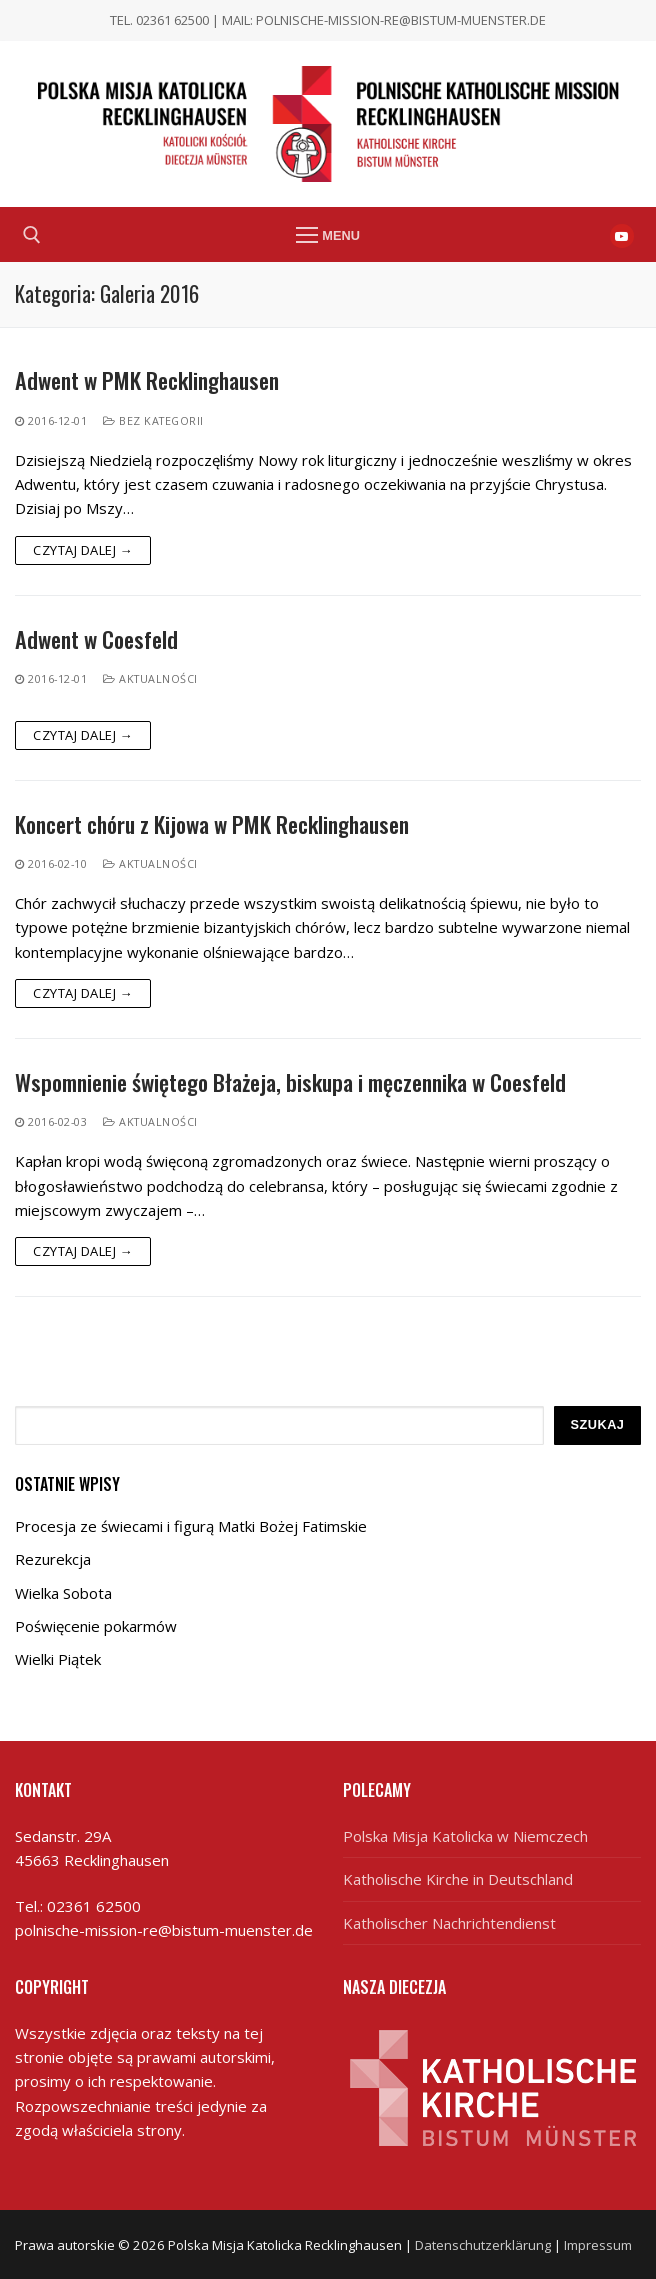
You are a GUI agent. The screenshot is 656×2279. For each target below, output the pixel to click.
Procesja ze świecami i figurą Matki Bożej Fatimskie (191, 1526)
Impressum (598, 2245)
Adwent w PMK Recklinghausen (147, 380)
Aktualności (150, 678)
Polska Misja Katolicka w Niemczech (465, 1836)
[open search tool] (32, 235)
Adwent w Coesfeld (96, 639)
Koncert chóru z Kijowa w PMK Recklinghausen (212, 824)
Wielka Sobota (63, 1593)
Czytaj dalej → (83, 550)
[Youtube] (621, 235)
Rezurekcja (53, 1559)
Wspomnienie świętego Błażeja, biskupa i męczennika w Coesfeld (290, 1082)
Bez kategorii (153, 420)
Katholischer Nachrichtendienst (449, 1923)
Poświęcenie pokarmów (96, 1626)
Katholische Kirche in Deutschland (458, 1879)
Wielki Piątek (58, 1659)
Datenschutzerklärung (483, 2245)
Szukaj (597, 1424)
